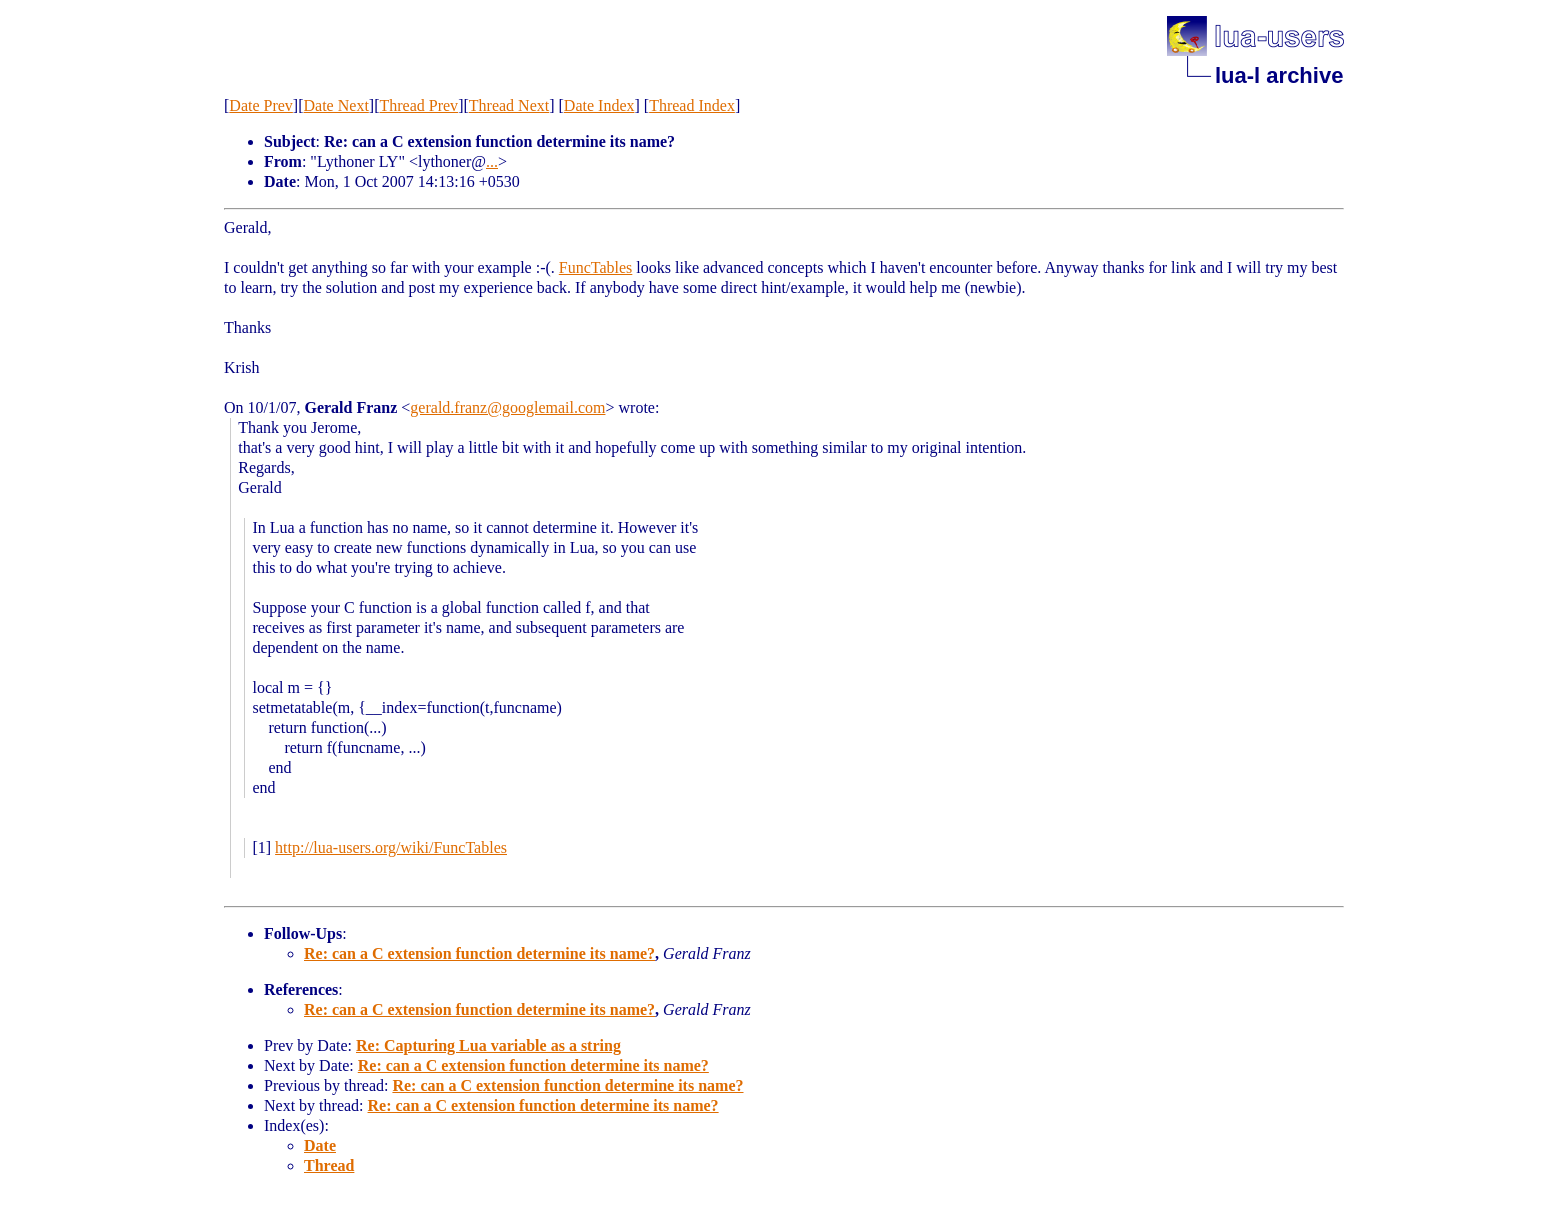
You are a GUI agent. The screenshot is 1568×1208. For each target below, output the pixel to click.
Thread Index (692, 105)
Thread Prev (418, 105)
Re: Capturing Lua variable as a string (488, 1045)
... (492, 161)
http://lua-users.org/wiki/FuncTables (391, 847)
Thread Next (509, 105)
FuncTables (596, 267)
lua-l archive (1279, 75)
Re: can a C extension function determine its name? (479, 953)
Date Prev (261, 105)
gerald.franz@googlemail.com (507, 407)
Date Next (336, 105)
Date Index (599, 105)
